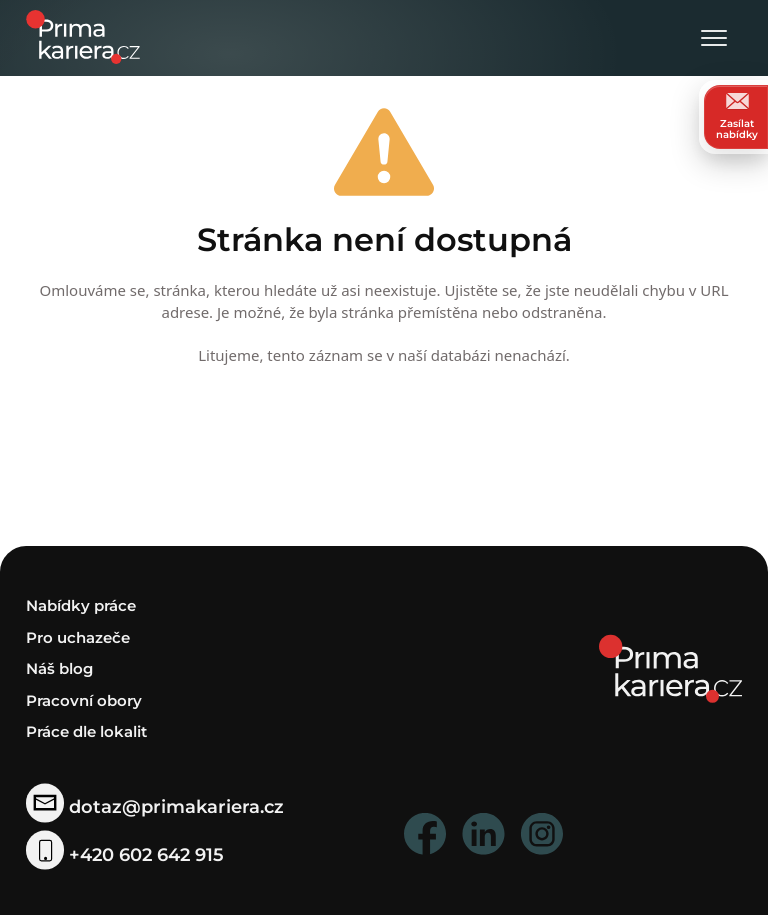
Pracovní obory (84, 700)
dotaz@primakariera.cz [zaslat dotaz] (155, 807)
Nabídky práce (81, 605)
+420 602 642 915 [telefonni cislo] (125, 854)
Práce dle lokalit (86, 731)
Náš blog (59, 668)
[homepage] (670, 667)
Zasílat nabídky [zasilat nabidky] (737, 116)
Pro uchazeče (78, 637)
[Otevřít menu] (714, 39)
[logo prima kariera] (83, 35)
